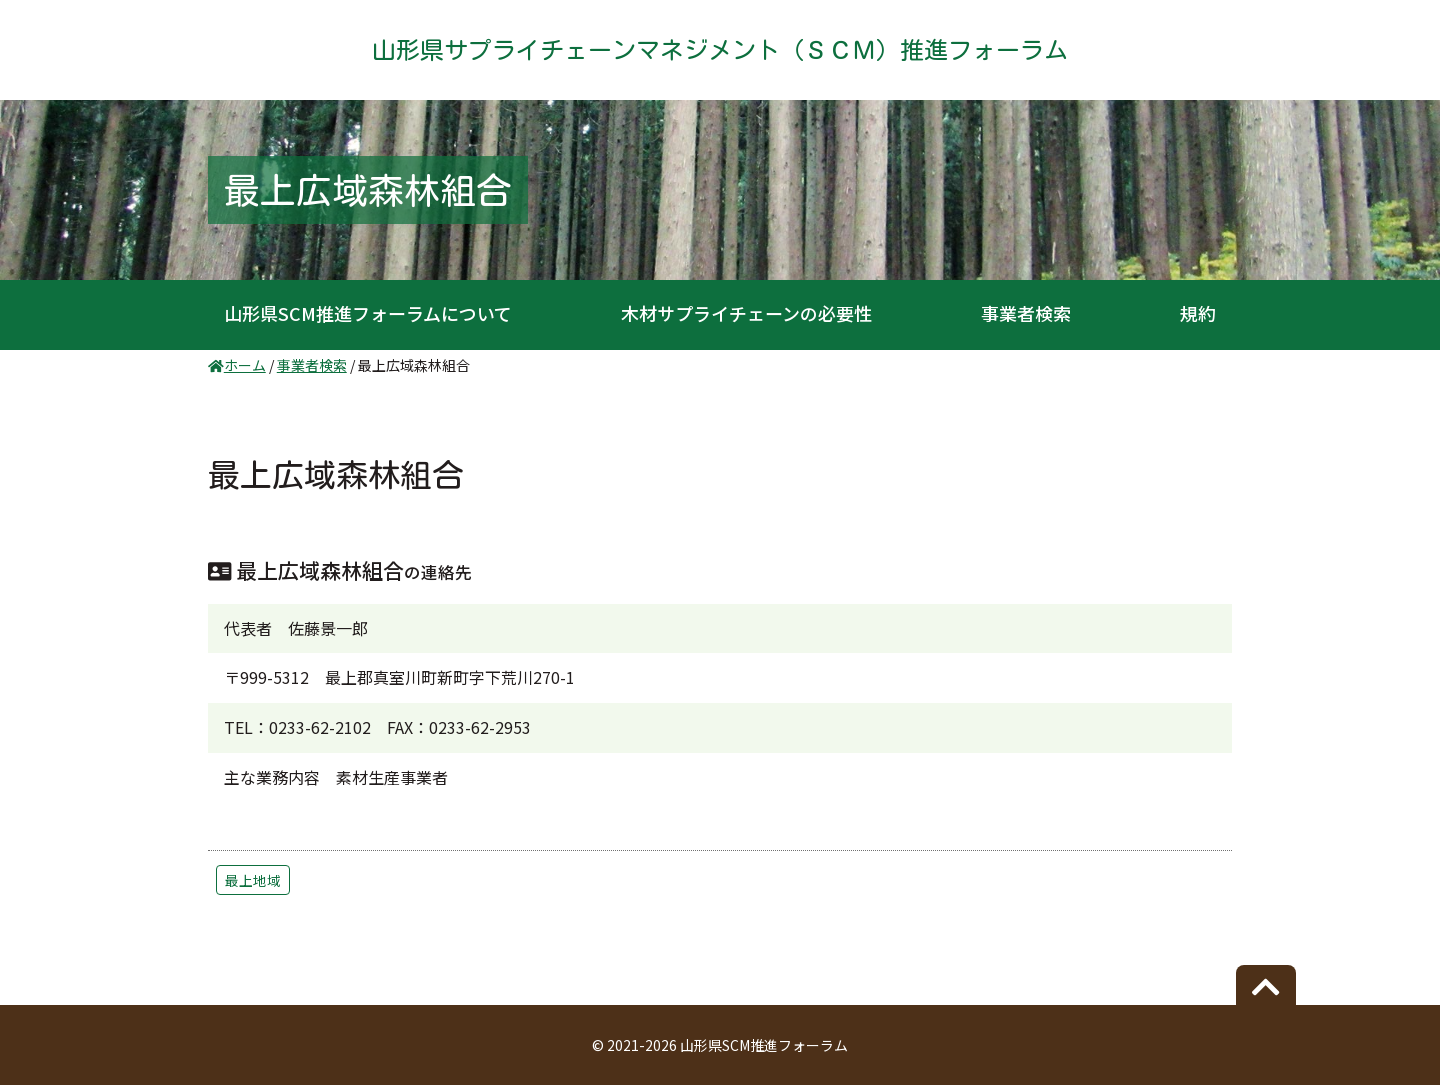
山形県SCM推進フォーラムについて (368, 313)
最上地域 (253, 880)
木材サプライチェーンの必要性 (746, 313)
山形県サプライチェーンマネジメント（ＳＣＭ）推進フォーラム (720, 50)
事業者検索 (1026, 313)
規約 (1198, 313)
